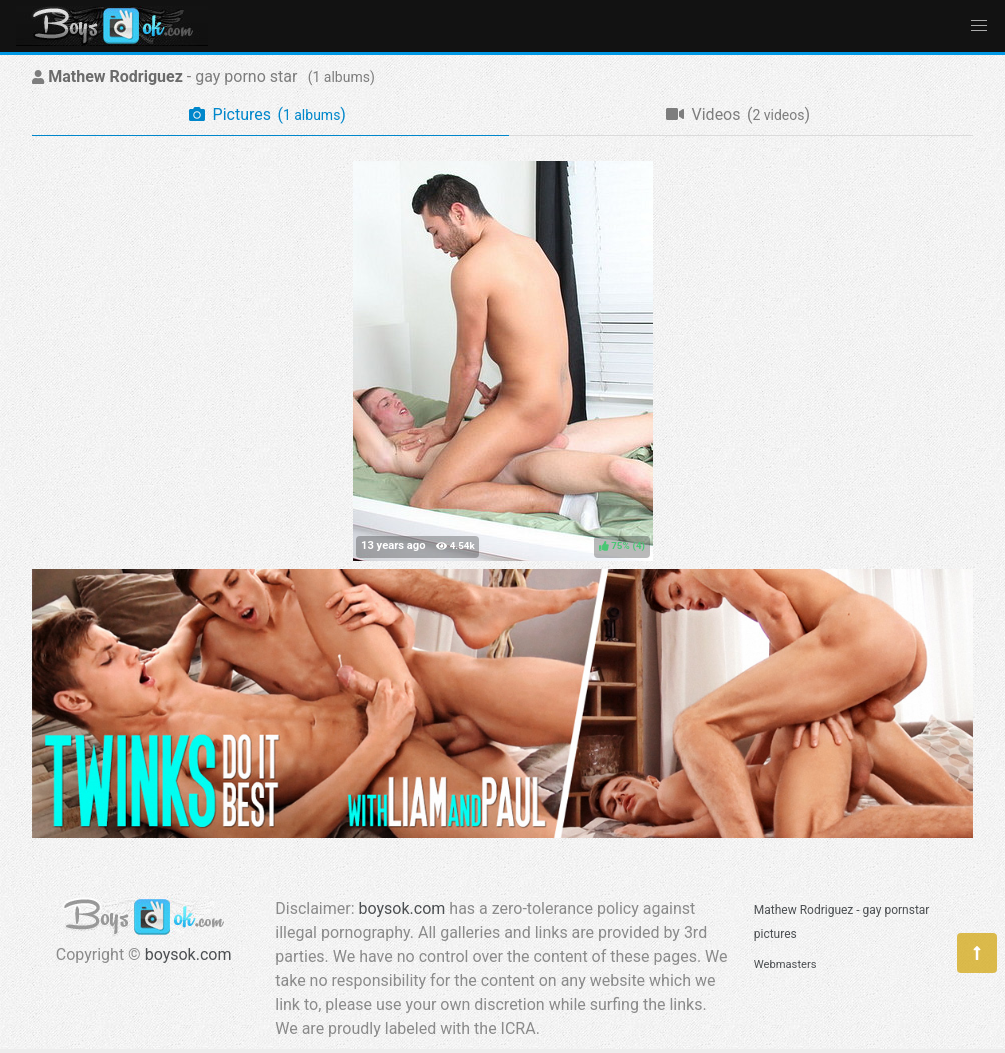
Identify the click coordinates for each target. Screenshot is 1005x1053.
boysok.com (188, 954)
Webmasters (785, 964)
